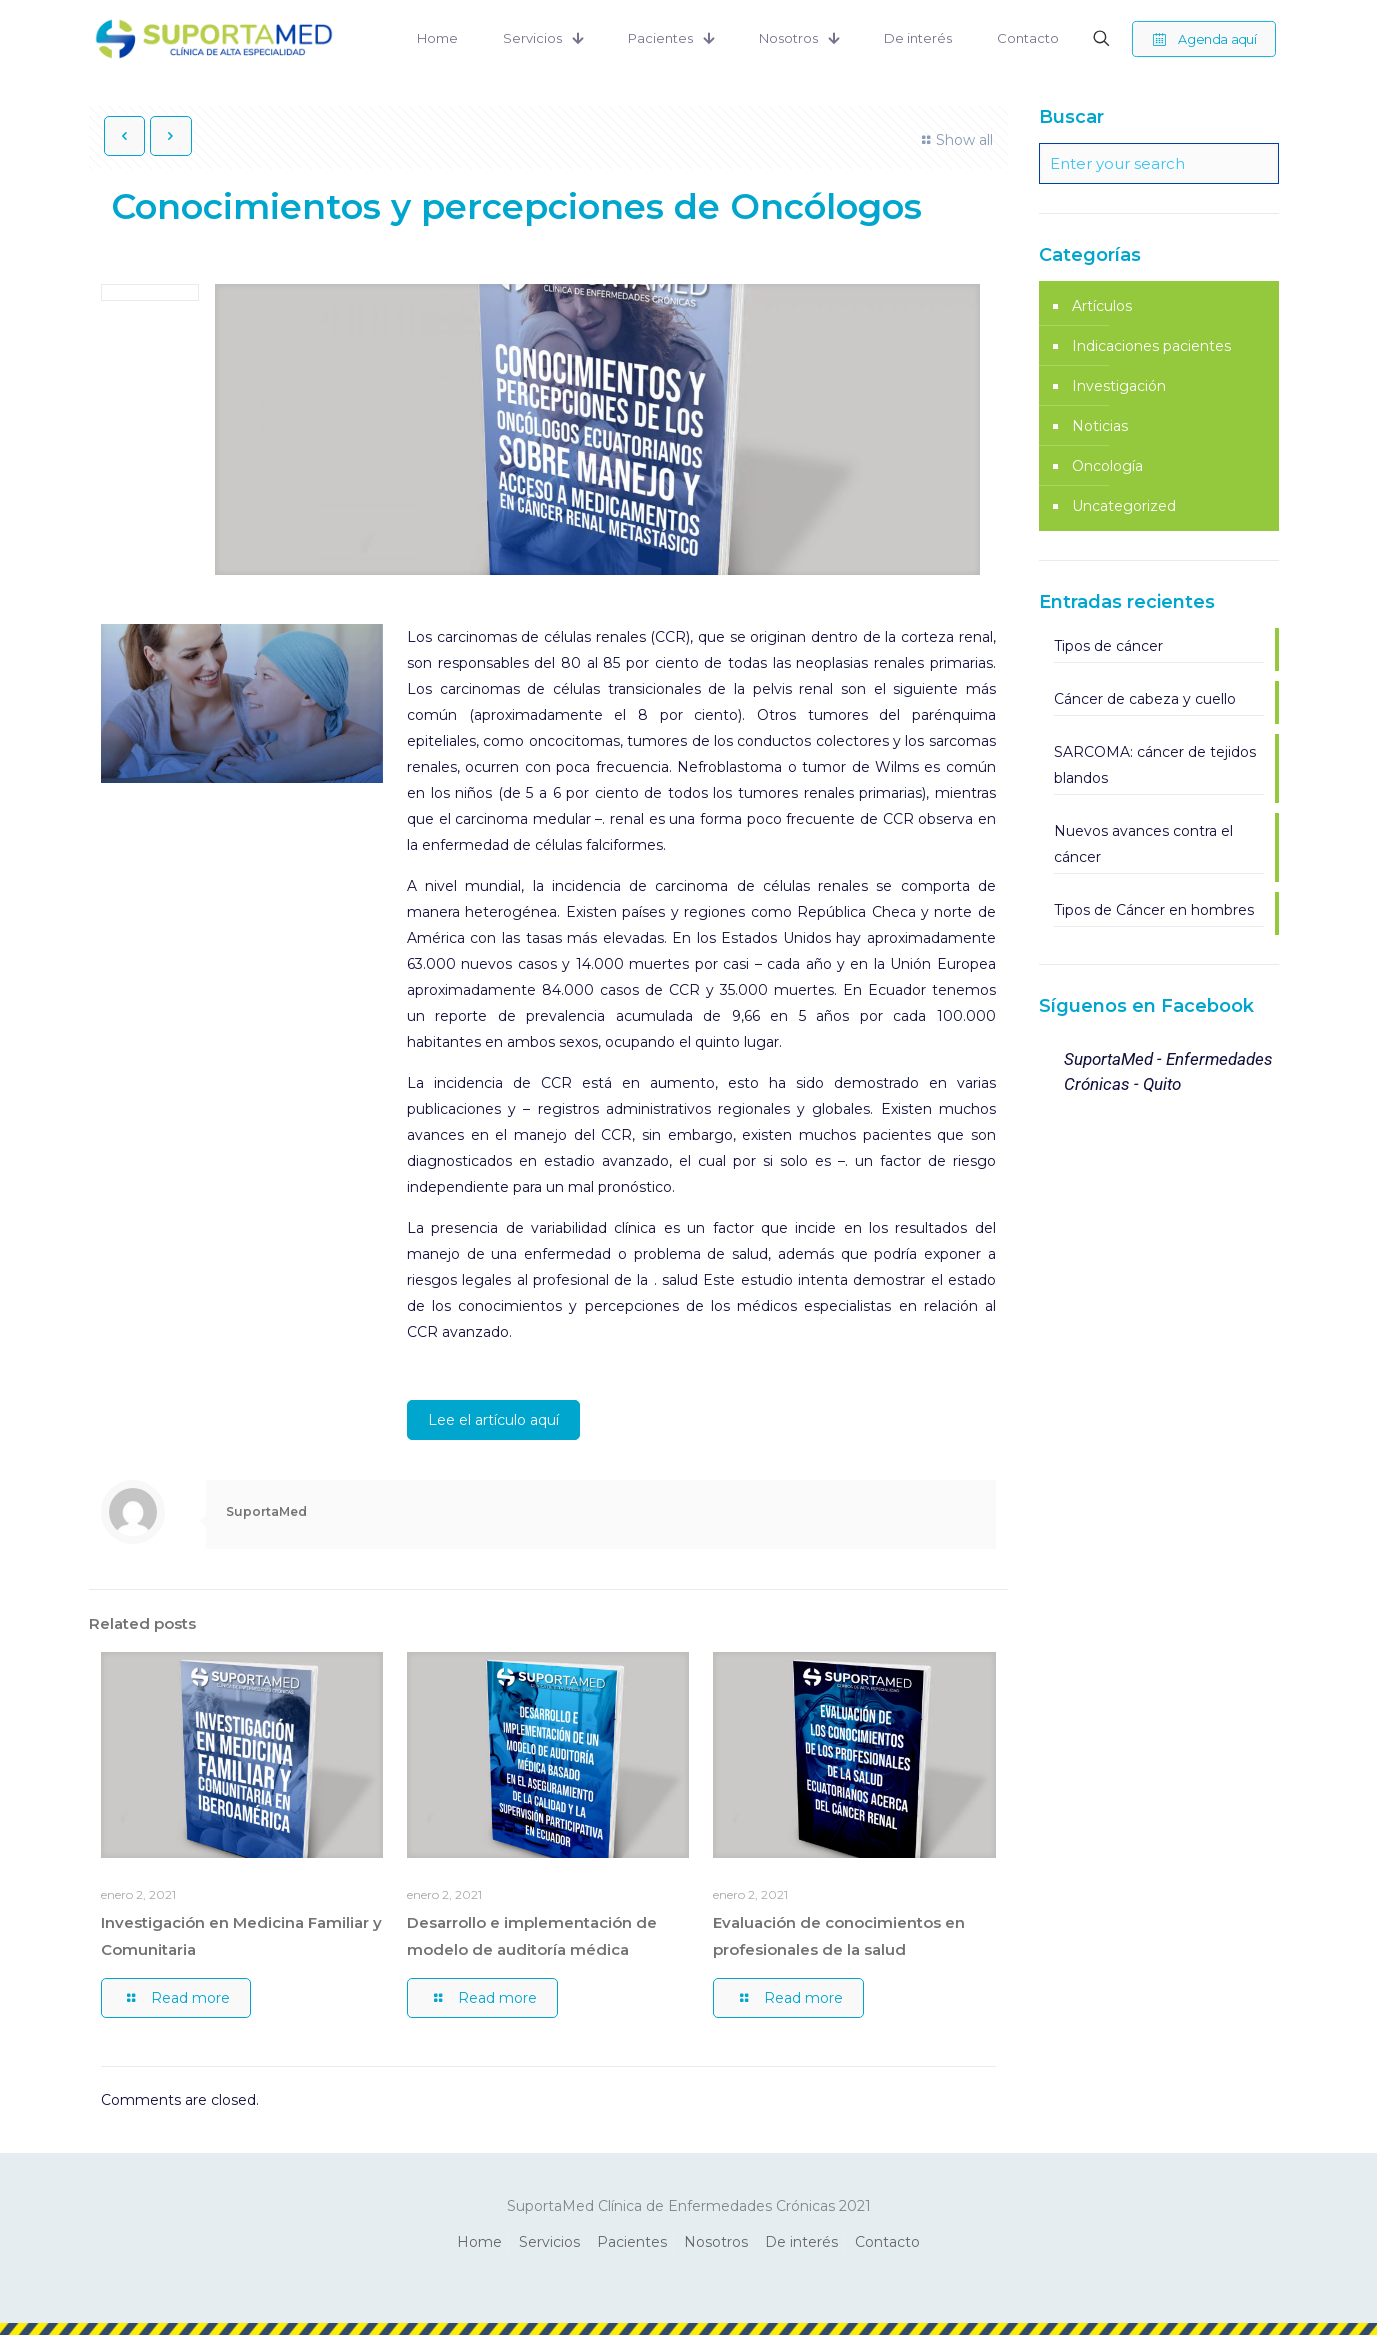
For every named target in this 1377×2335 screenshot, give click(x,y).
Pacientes (632, 2242)
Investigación (1119, 386)
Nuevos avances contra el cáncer (1143, 844)
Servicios (549, 2242)
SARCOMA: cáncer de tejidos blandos (1155, 765)
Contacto (887, 2242)
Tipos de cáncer (1108, 646)
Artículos (1102, 306)
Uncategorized (1124, 506)
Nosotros (716, 2242)
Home (479, 2242)
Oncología (1107, 466)
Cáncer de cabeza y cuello (1145, 699)
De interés (801, 2242)
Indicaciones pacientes (1151, 346)
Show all (954, 140)
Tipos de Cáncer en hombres (1154, 910)
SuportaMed (266, 1511)
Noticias (1100, 426)
